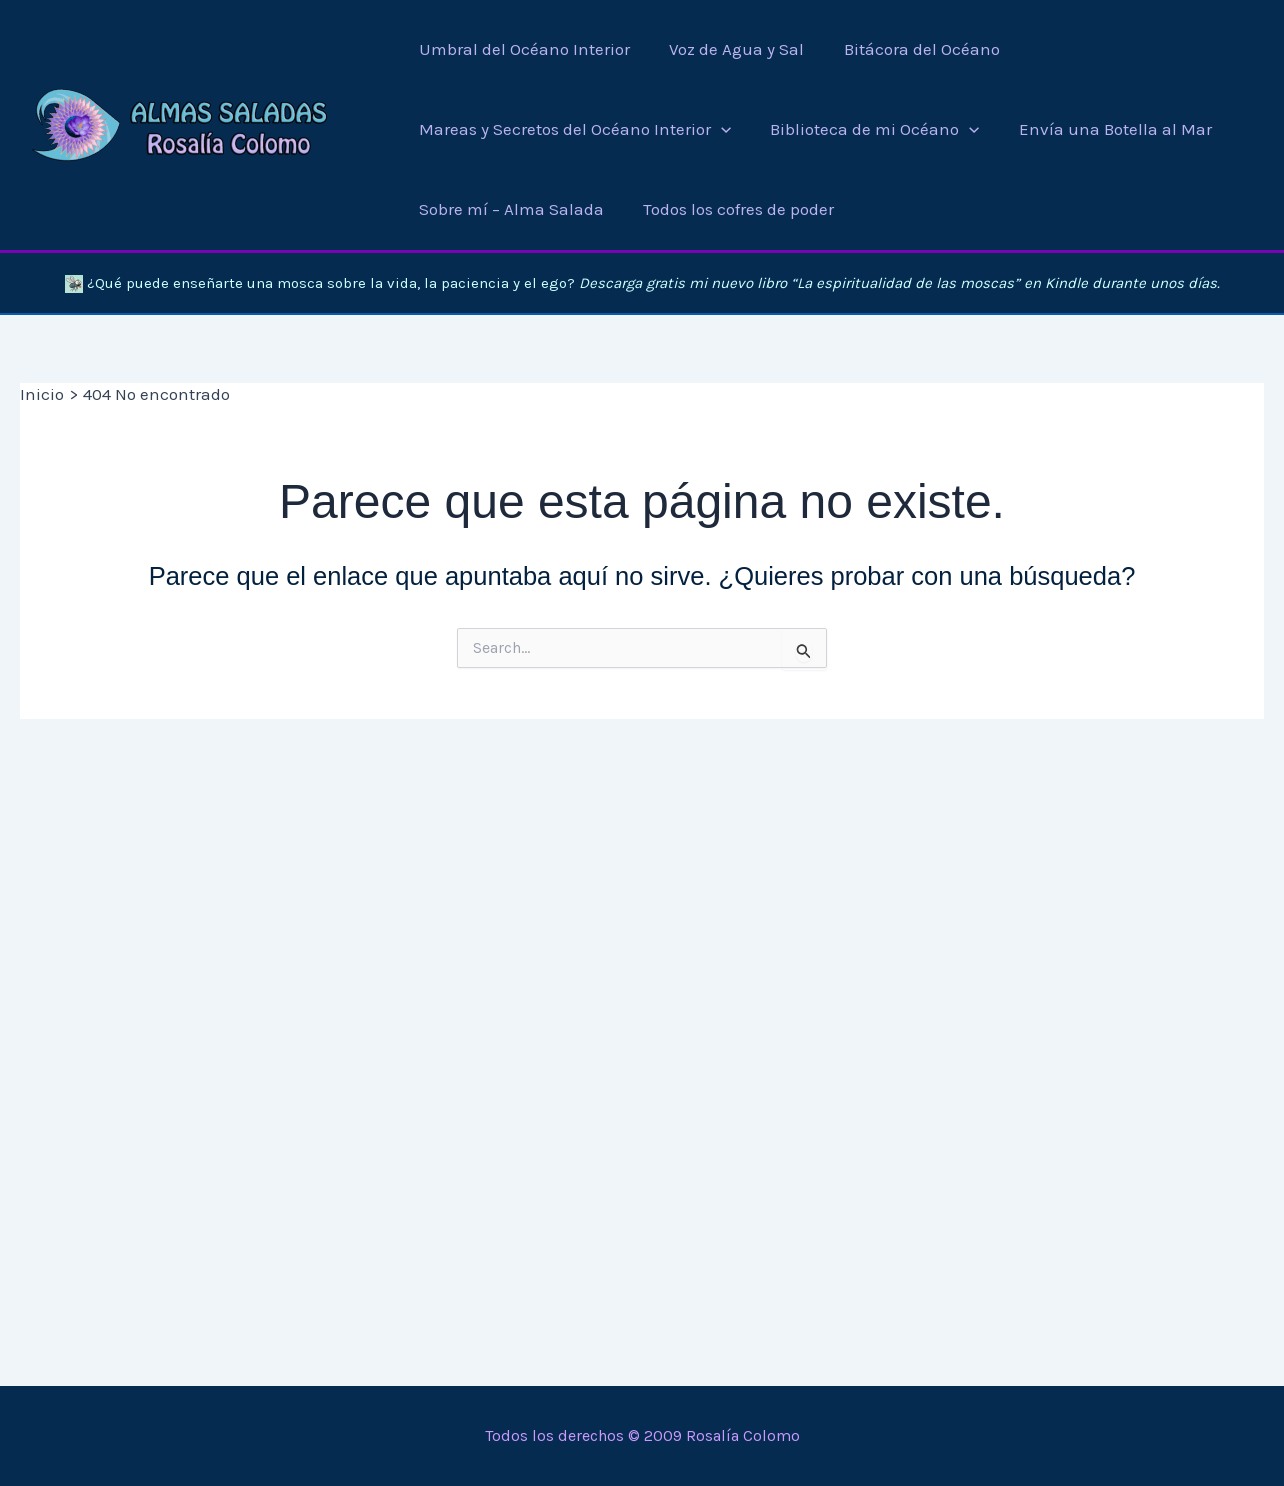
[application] (721, 129)
